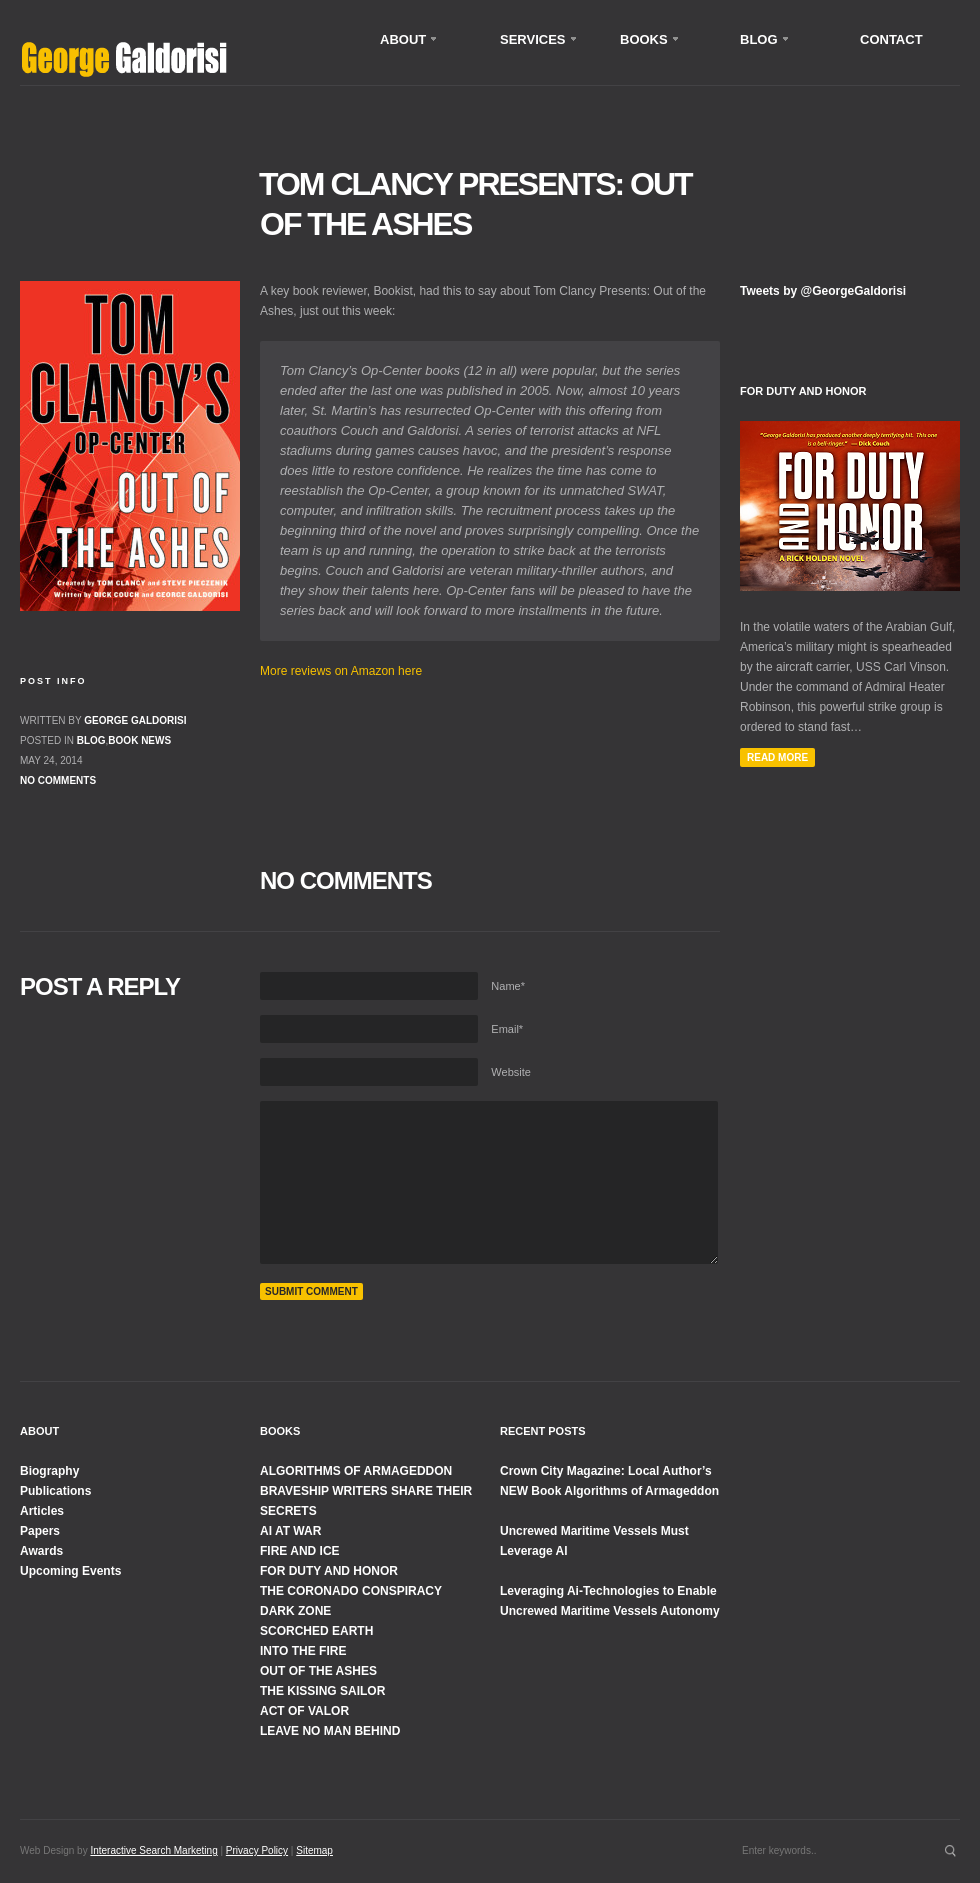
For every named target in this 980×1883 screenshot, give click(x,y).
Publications (55, 1491)
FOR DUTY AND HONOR (329, 1571)
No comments (58, 780)
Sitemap (314, 1850)
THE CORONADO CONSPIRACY (351, 1591)
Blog (91, 740)
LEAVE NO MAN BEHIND (330, 1731)
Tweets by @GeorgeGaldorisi (823, 291)
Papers (40, 1531)
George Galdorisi (135, 720)
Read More (777, 757)
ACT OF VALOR (304, 1711)
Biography (49, 1471)
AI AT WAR (290, 1531)
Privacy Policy (257, 1850)
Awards (41, 1551)
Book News (139, 740)
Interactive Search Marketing (153, 1850)
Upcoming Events (70, 1571)
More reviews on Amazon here (341, 671)
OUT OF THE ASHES (318, 1671)
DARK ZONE (295, 1611)
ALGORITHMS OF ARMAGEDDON (356, 1471)
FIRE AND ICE (300, 1551)
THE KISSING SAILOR (322, 1691)
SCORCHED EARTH (316, 1631)
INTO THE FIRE (303, 1651)
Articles (42, 1511)
